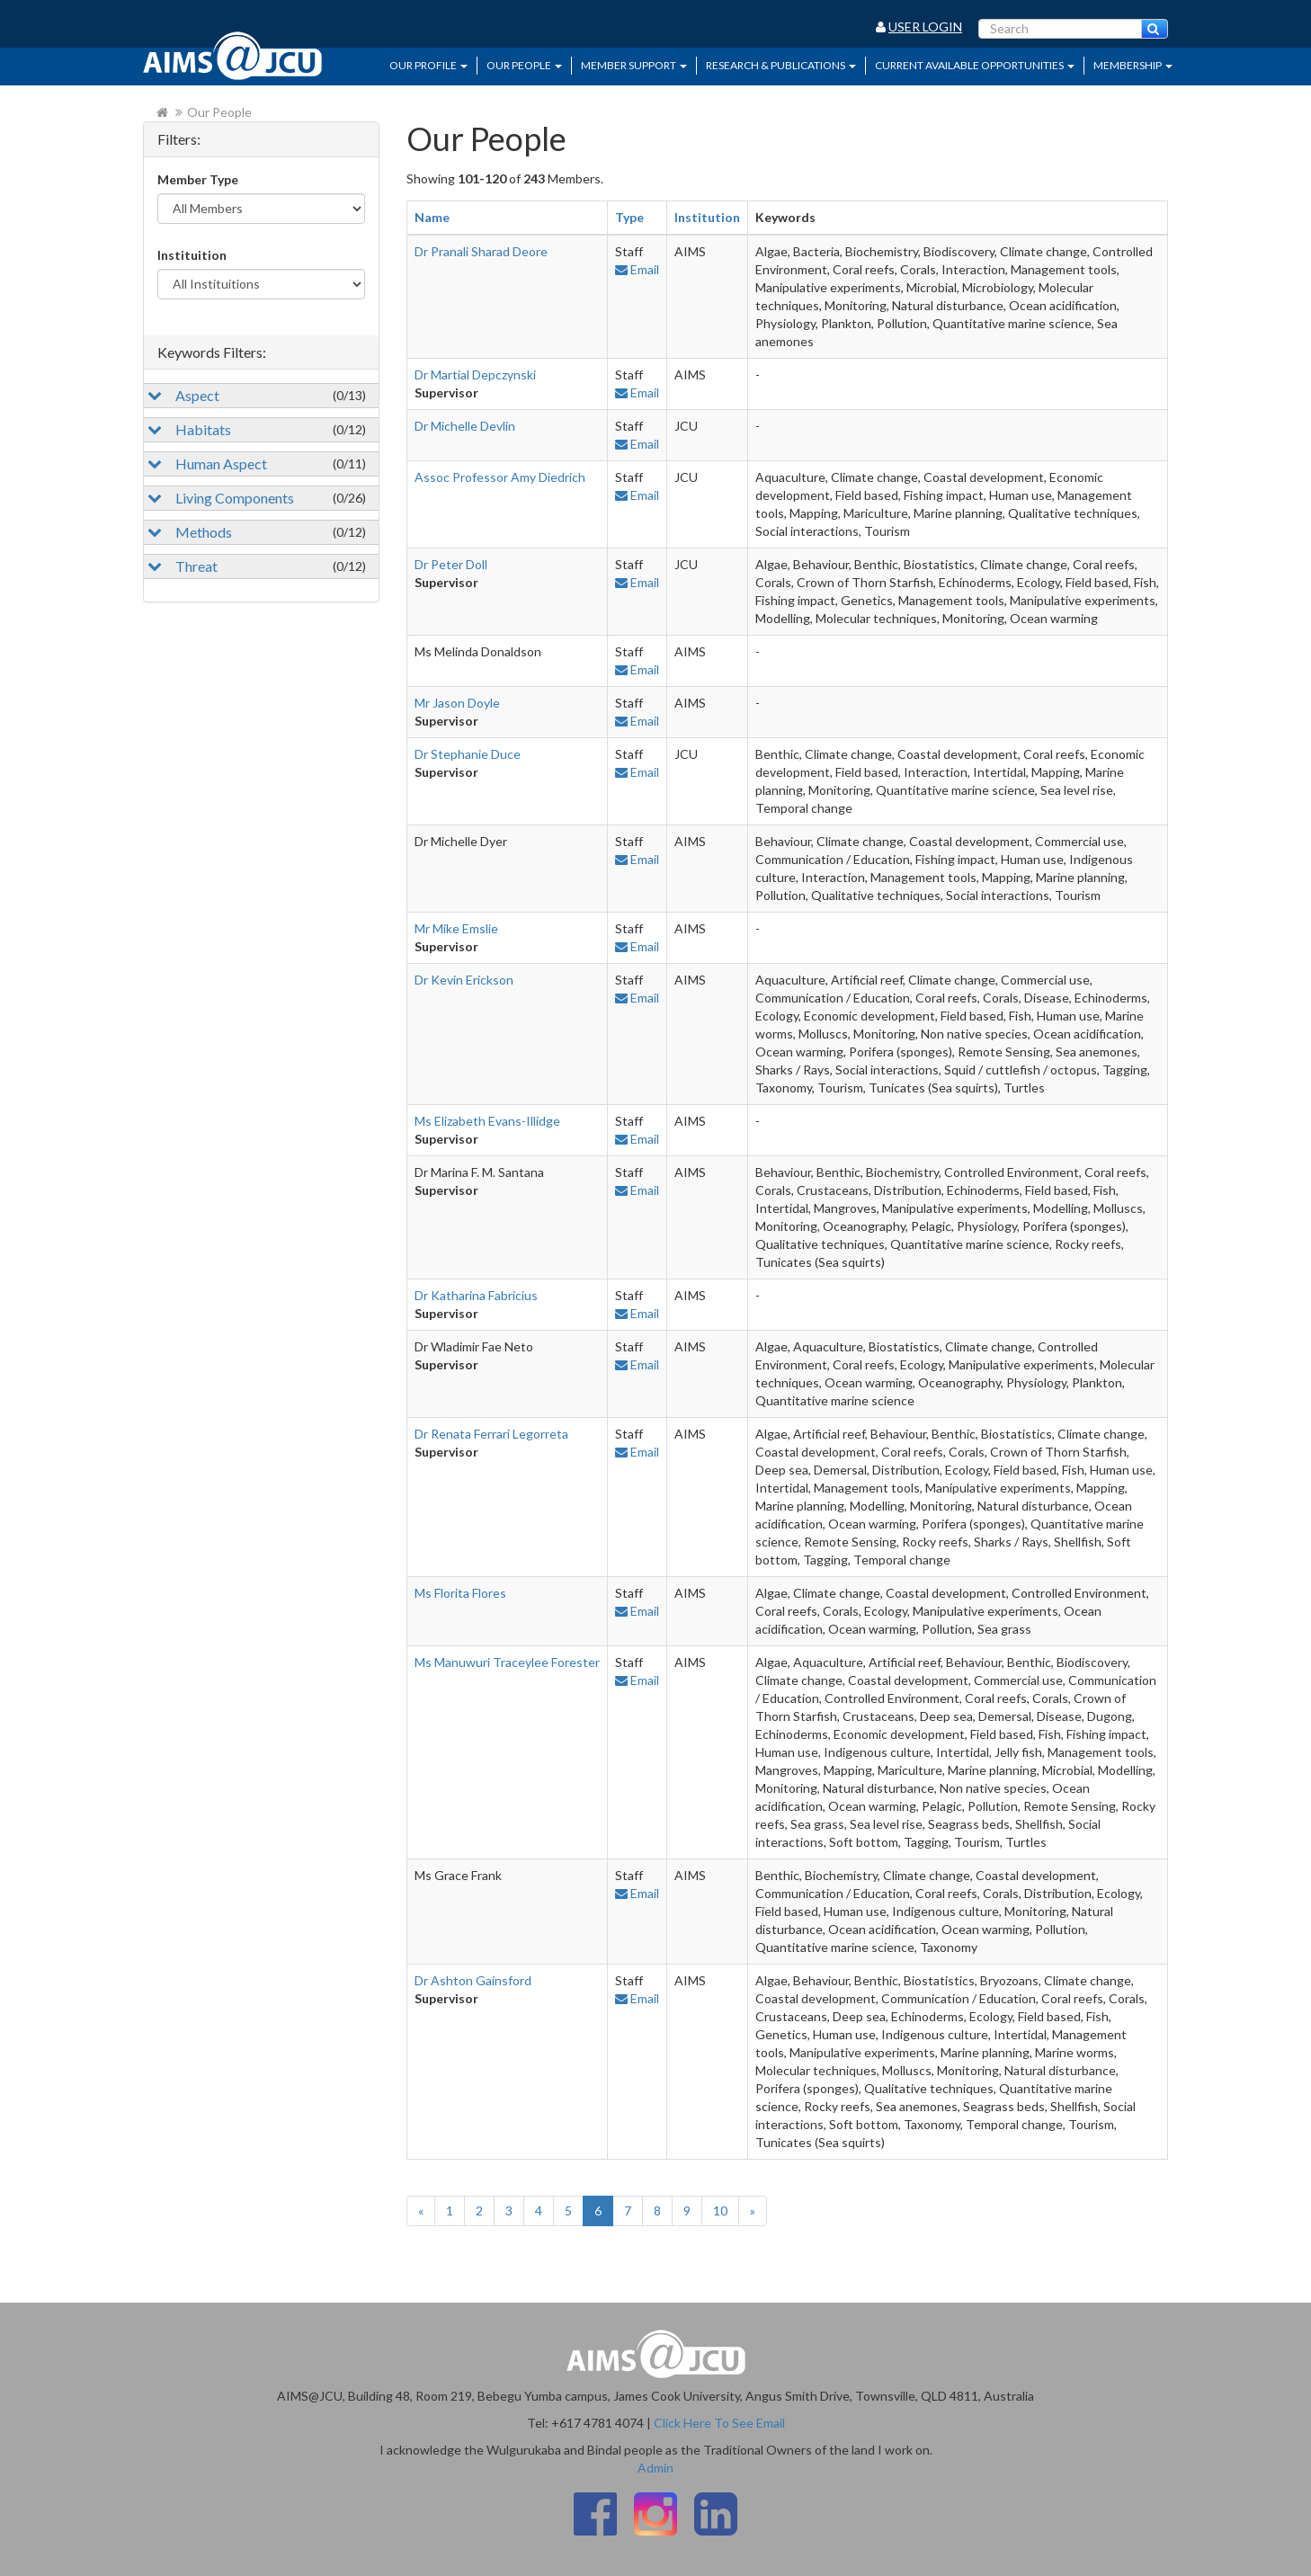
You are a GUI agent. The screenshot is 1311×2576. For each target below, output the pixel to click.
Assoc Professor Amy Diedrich (500, 477)
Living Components (256, 497)
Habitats (256, 429)
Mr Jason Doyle (457, 702)
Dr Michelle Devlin (465, 425)
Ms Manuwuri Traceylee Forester (507, 1662)
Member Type (197, 179)
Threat (256, 566)
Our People (524, 65)
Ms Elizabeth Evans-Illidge (487, 1120)
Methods (256, 531)
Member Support (634, 65)
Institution (707, 217)
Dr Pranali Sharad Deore (481, 251)
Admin (655, 2467)
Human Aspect (256, 463)
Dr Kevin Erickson (464, 979)
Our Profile (428, 65)
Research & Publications (781, 65)
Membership (1133, 65)
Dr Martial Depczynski (475, 374)
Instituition (192, 255)
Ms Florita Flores (460, 1592)
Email (637, 269)
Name (432, 217)
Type (629, 217)
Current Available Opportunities (975, 65)
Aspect (256, 395)
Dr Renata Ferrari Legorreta (491, 1433)
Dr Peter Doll (451, 564)
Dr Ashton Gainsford (473, 1980)
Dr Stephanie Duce (468, 754)
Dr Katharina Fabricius (476, 1295)
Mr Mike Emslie (456, 928)
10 (720, 2210)
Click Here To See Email (719, 2422)
